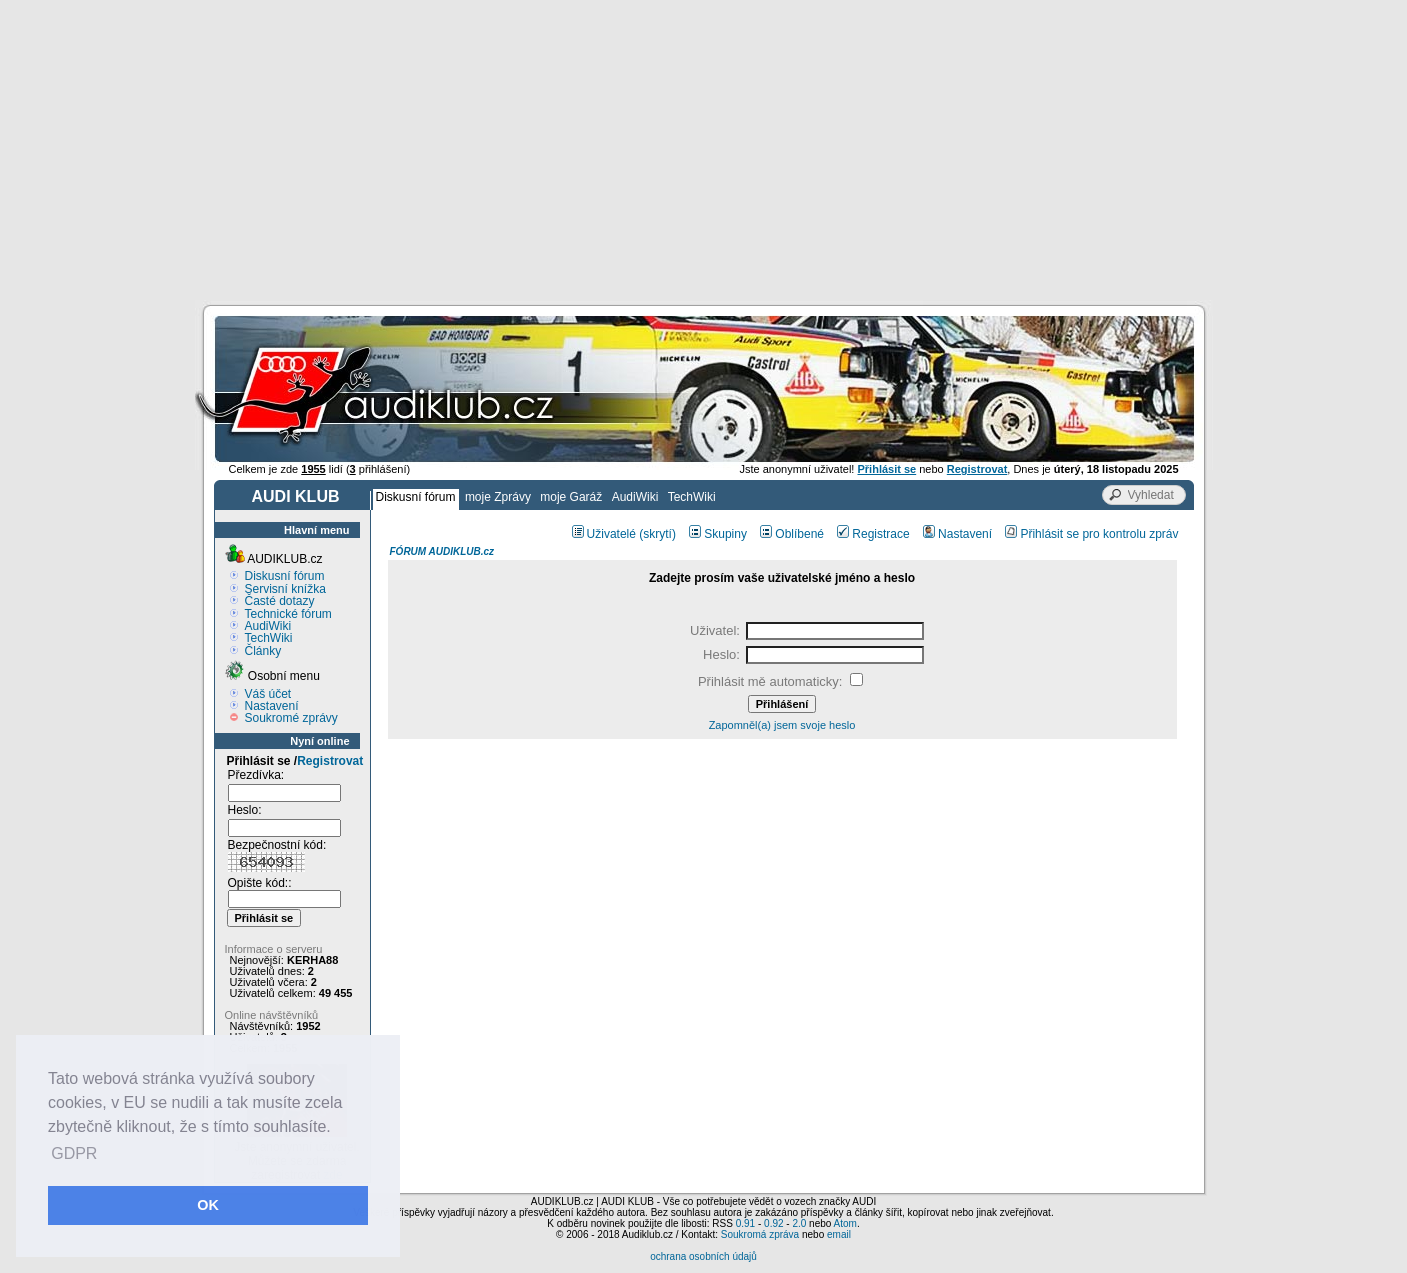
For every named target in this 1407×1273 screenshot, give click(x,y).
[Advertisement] (704, 150)
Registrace (873, 534)
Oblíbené (792, 534)
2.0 (799, 1223)
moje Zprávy (498, 497)
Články (263, 651)
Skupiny (718, 534)
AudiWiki (635, 497)
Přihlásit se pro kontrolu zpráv (1091, 534)
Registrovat (330, 761)
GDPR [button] (74, 1153)
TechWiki (692, 497)
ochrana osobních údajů (703, 1256)
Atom (845, 1223)
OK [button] (208, 1205)
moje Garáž (571, 497)
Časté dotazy (280, 601)
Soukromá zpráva (760, 1234)
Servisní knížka (285, 589)
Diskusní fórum (416, 497)
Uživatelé (604, 534)
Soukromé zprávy (291, 718)
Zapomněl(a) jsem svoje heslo (782, 725)
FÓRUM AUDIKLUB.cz (442, 551)
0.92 (773, 1223)
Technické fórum (288, 614)
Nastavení (272, 706)
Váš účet (268, 694)
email (839, 1234)
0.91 (745, 1223)
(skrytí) (657, 534)
